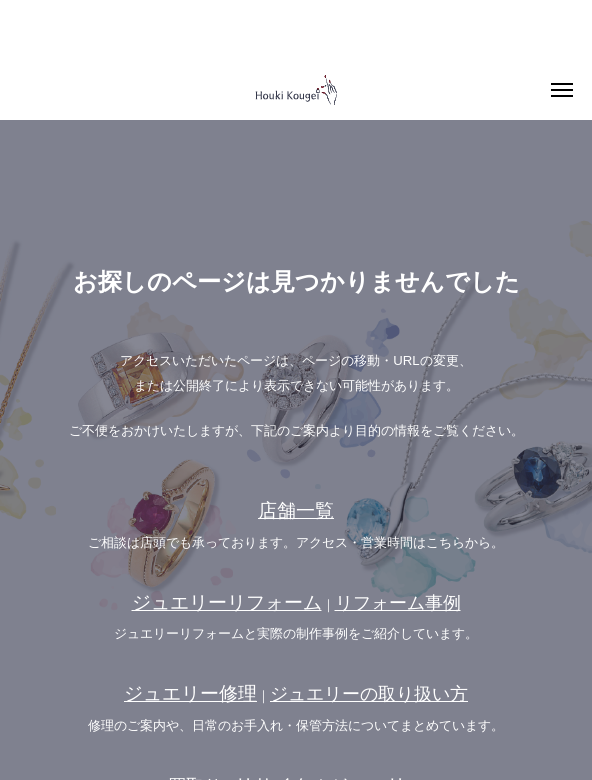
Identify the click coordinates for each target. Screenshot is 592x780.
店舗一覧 (296, 510)
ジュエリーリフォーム (227, 602)
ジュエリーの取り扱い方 (369, 694)
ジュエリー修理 (190, 693)
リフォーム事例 (398, 603)
